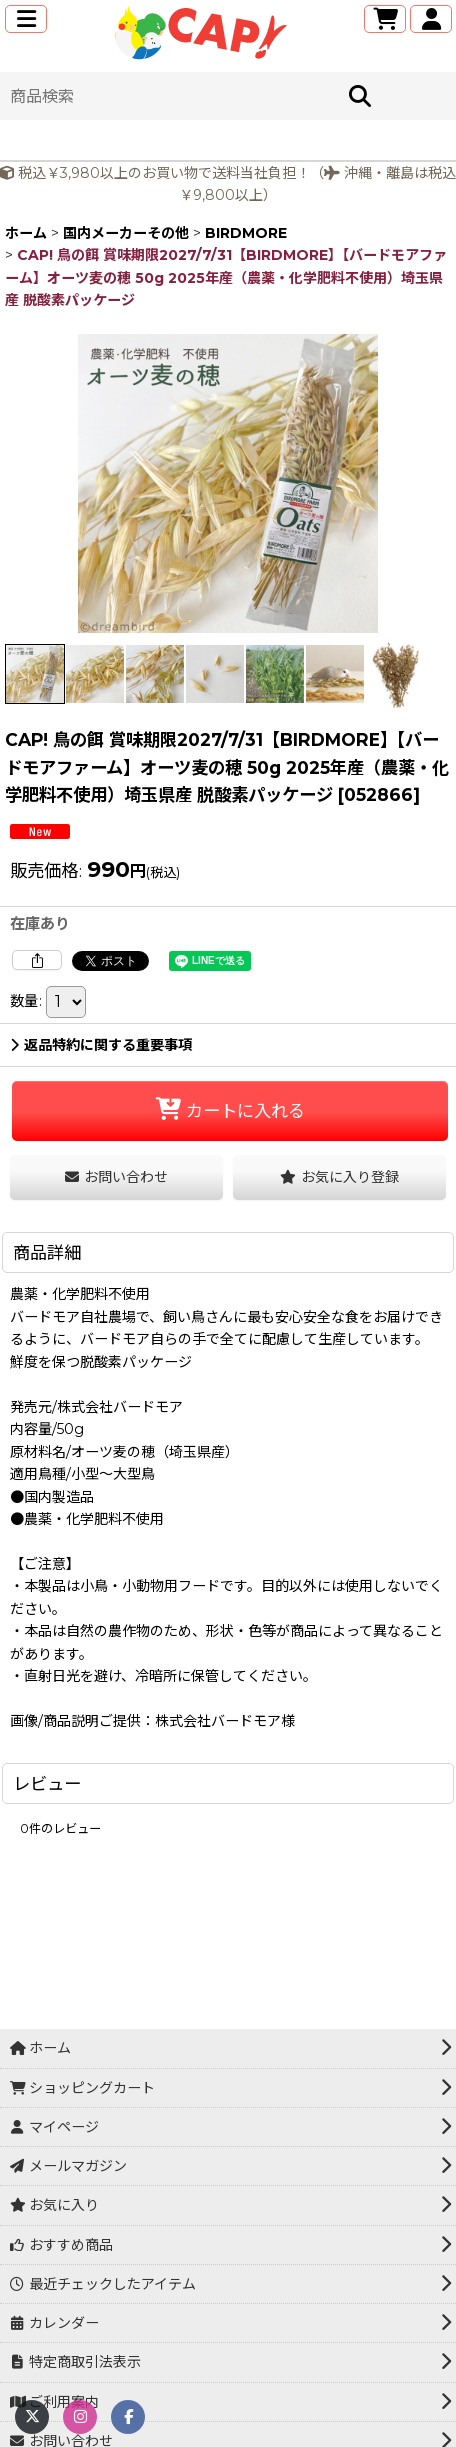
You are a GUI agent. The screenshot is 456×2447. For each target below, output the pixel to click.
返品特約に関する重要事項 (101, 1045)
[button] (26, 19)
